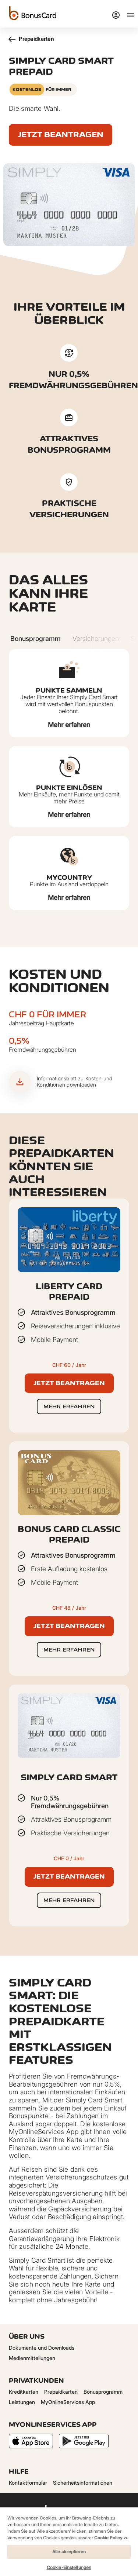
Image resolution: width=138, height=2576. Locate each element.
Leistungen (22, 2402)
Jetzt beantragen (60, 134)
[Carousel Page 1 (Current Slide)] (35, 639)
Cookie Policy (108, 2537)
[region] (69, 2541)
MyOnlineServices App (68, 2402)
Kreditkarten (23, 2392)
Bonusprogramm (103, 2392)
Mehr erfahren (69, 725)
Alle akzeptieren (69, 2551)
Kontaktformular (28, 2483)
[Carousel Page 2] (95, 639)
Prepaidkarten (31, 39)
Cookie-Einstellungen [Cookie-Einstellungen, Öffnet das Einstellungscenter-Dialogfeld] (69, 2567)
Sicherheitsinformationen (82, 2483)
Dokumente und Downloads (41, 2348)
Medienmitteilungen (32, 2358)
